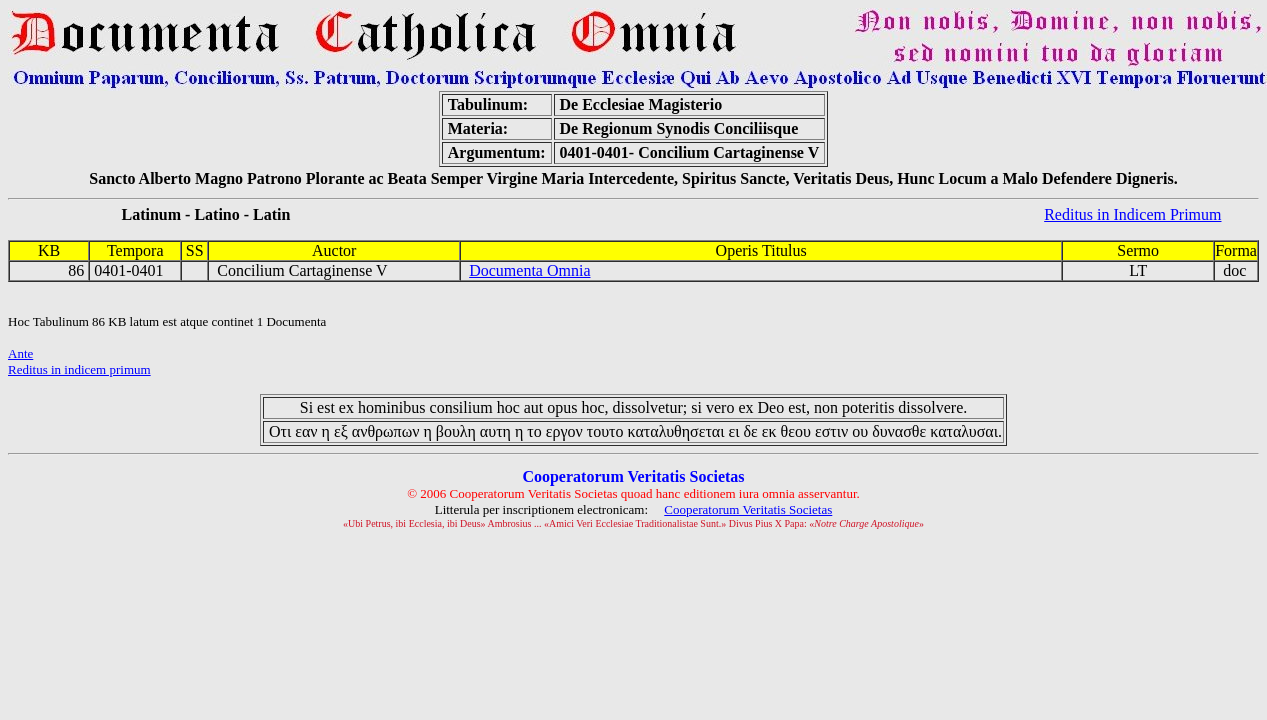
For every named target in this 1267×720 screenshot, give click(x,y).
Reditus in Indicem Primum (1132, 214)
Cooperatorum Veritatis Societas (748, 509)
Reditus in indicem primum (79, 369)
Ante (20, 353)
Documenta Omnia (529, 270)
